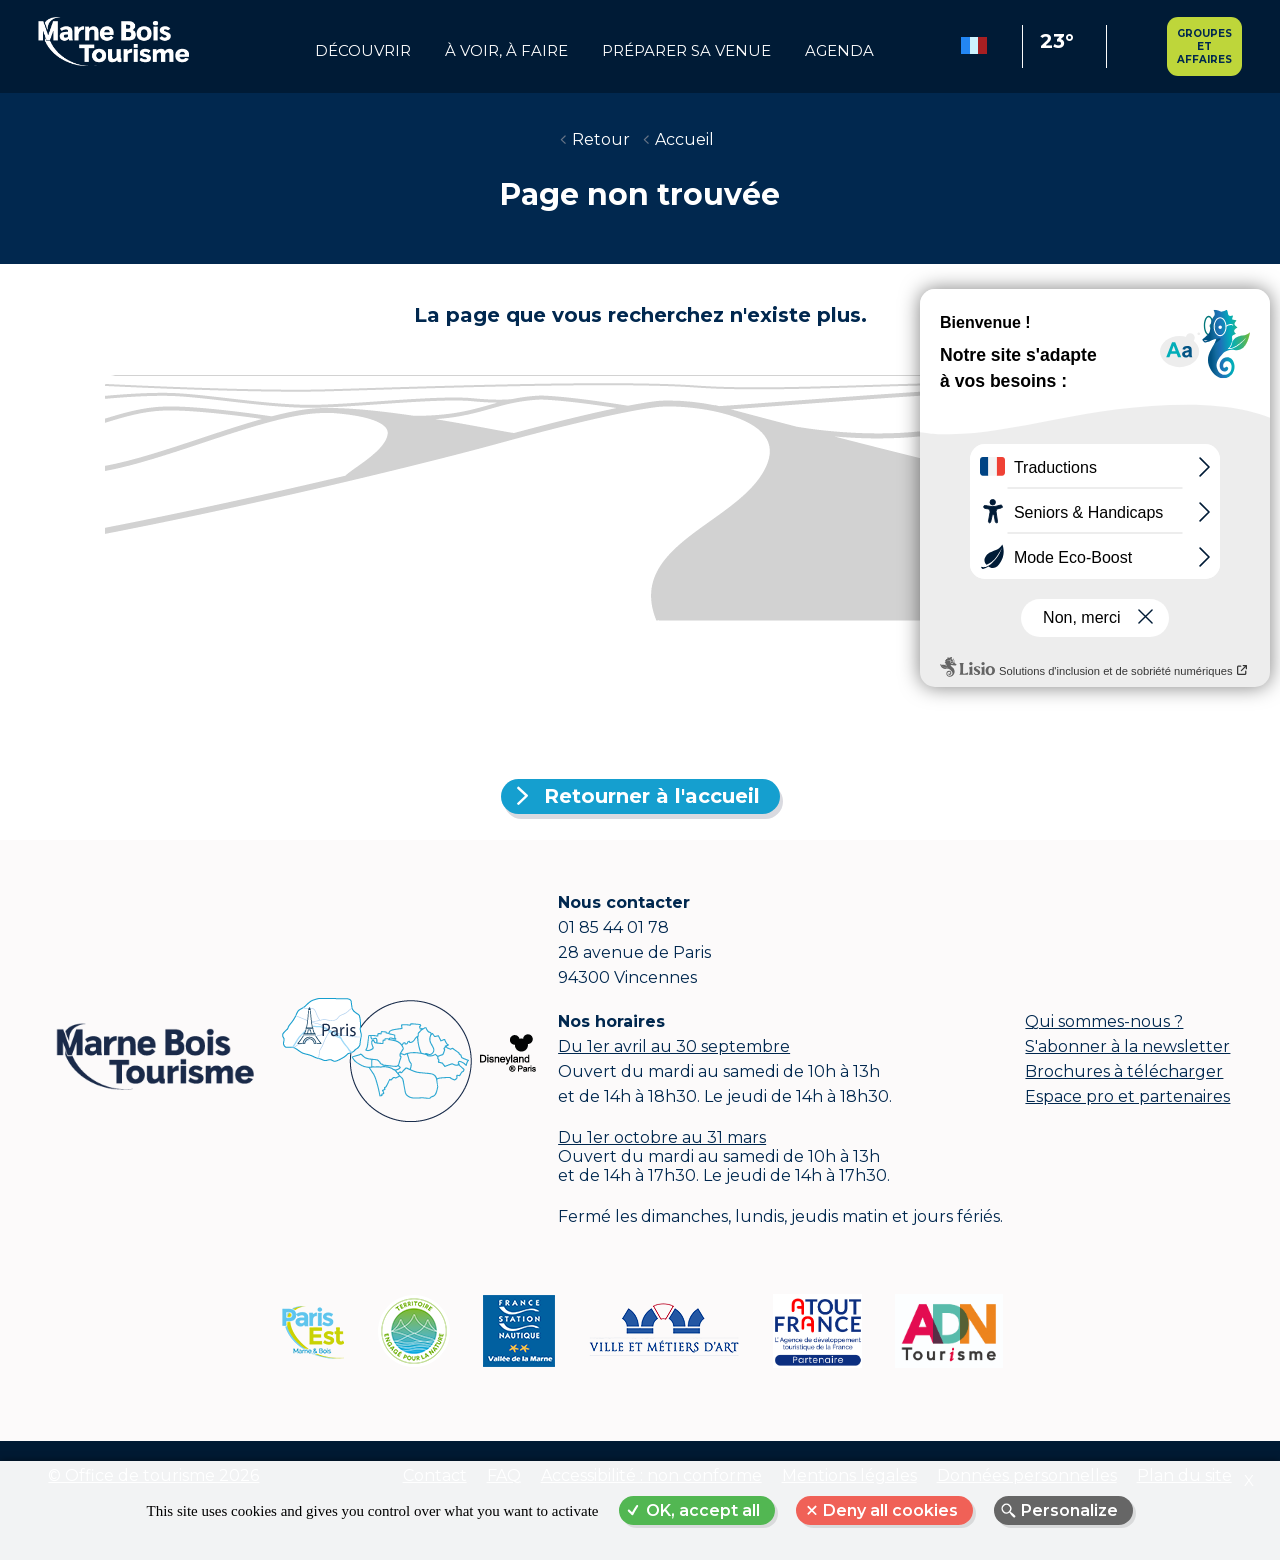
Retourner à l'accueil (652, 796)
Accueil (684, 139)
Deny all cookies (890, 1510)
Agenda (839, 51)
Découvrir (363, 51)
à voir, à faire (506, 51)
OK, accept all (703, 1510)
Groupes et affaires (1204, 46)
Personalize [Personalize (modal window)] (1069, 1510)
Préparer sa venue (686, 51)
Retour (601, 139)
